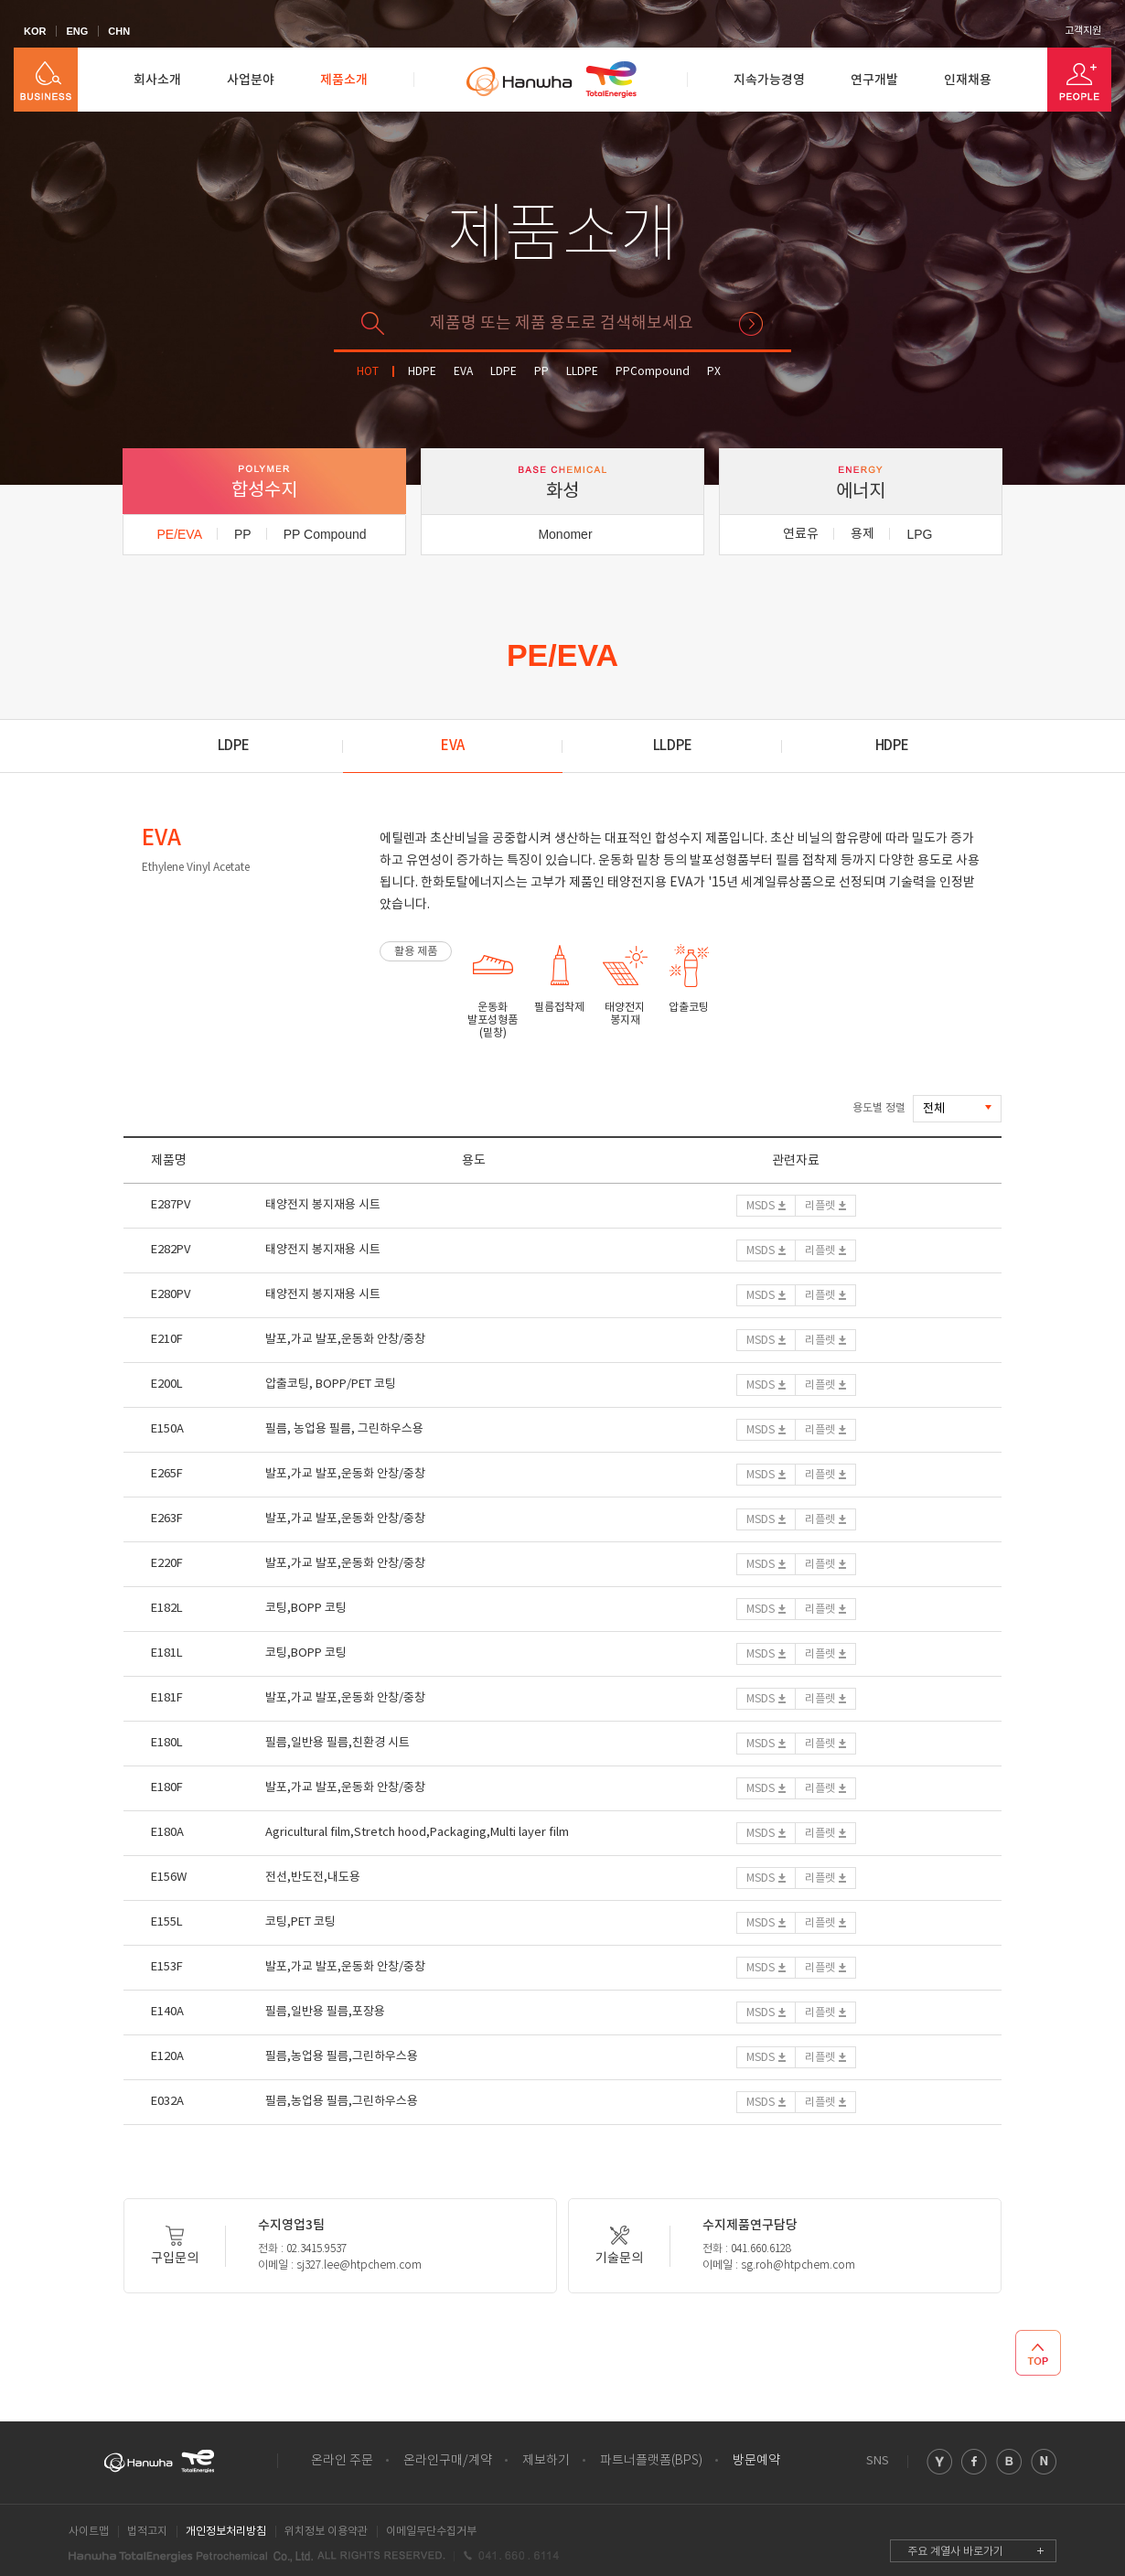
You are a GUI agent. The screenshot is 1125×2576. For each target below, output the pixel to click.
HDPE (422, 372)
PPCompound (653, 372)
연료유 (801, 534)
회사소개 (157, 80)
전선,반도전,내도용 (312, 1877)
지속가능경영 (769, 80)
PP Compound (325, 534)
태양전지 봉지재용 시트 (322, 1205)
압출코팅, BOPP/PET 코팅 (330, 1384)
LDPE (503, 372)
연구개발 (874, 80)
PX (714, 372)
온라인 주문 (342, 2460)
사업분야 (250, 80)
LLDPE (582, 372)
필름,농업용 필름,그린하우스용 (341, 2057)
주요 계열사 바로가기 (955, 2552)
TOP (1038, 2353)
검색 (751, 324)
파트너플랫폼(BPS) (651, 2460)
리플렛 (820, 1206)
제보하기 (546, 2460)
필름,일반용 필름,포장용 (325, 2012)
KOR (35, 31)
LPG (919, 534)
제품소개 (344, 80)
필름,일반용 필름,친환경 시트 (337, 1743)
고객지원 (1083, 31)
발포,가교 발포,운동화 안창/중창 (345, 1340)
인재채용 (967, 80)
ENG (77, 31)
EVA (463, 372)
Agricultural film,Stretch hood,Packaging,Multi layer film (417, 1833)
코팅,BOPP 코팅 (306, 1608)
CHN (119, 31)
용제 (862, 534)
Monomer (565, 534)
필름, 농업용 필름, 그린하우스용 (344, 1429)
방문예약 (756, 2460)
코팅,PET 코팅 (300, 1922)
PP (541, 372)
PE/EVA (179, 534)
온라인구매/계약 (447, 2460)
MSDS (760, 1206)
